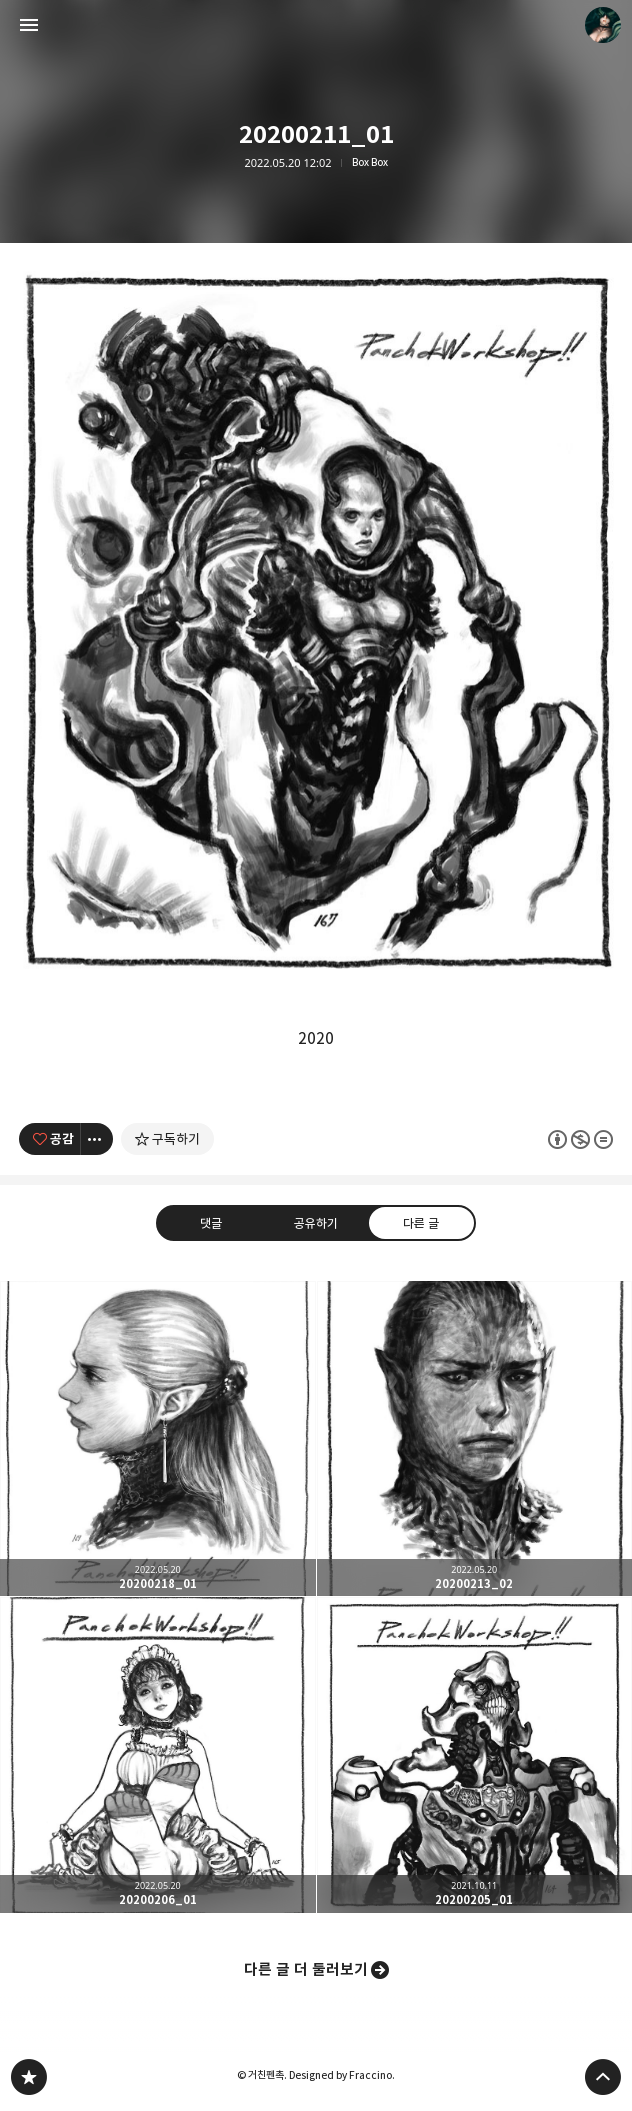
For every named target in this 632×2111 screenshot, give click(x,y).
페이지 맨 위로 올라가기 (603, 2077)
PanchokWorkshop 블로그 (29, 2077)
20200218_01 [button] (158, 1439)
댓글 (211, 1222)
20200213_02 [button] (475, 1439)
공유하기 (316, 1222)
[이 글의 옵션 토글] (97, 1139)
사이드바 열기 (29, 25)
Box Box (370, 162)
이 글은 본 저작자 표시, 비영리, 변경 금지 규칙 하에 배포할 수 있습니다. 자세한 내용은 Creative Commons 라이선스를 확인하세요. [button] (580, 1138)
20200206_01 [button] (158, 1755)
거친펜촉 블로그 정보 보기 (603, 25)
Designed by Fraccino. (342, 2075)
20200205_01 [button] (475, 1755)
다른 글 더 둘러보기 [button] (306, 1969)
